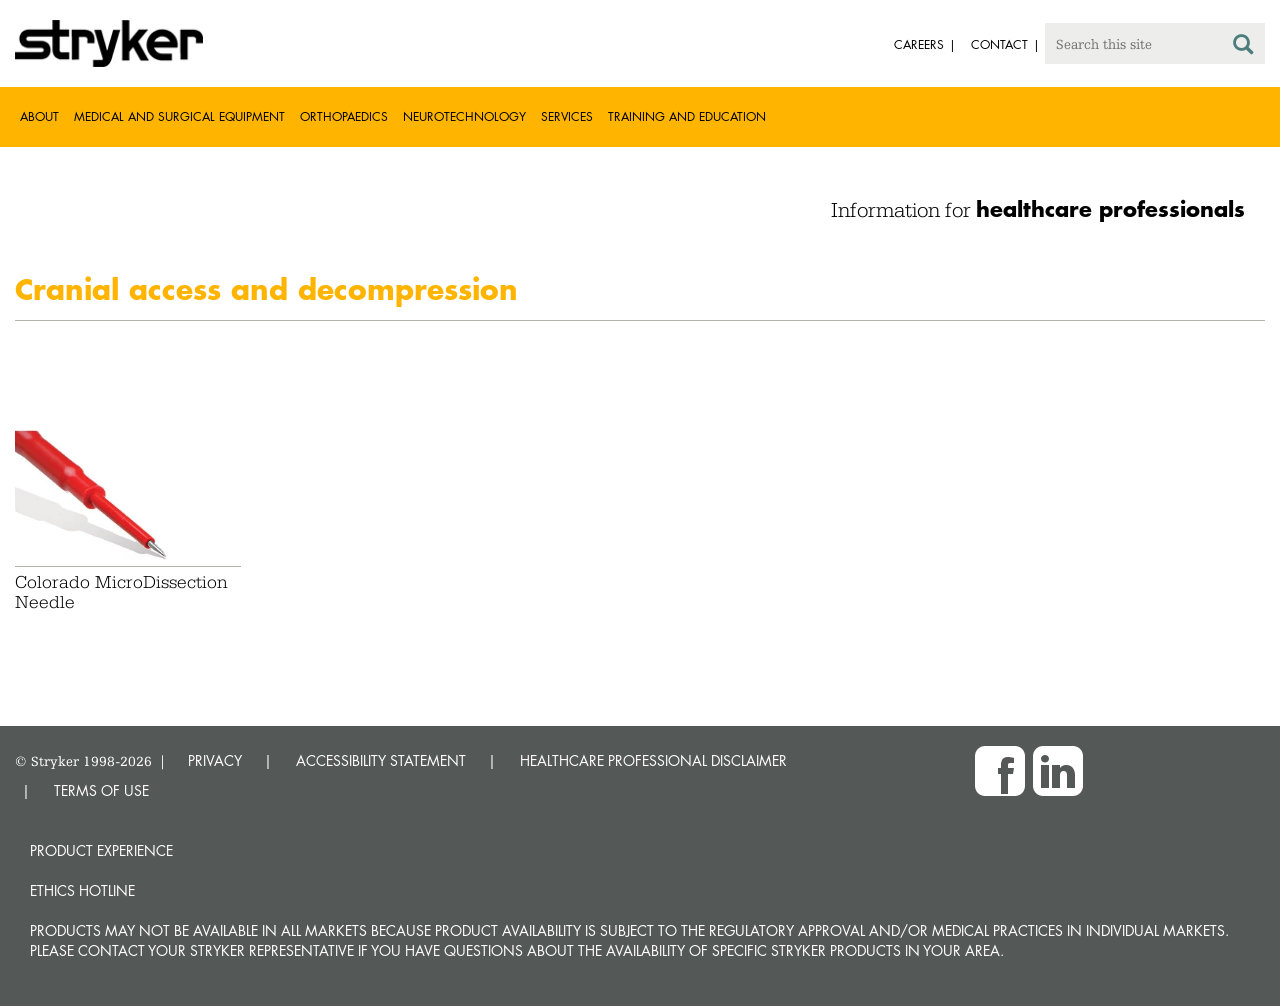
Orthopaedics (344, 116)
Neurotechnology (464, 116)
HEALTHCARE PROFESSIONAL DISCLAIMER (653, 760)
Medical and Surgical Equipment (179, 116)
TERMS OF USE (101, 790)
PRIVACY (215, 760)
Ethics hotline (82, 890)
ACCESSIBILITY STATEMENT (381, 760)
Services (567, 116)
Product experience (101, 850)
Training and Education (687, 116)
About (39, 116)
